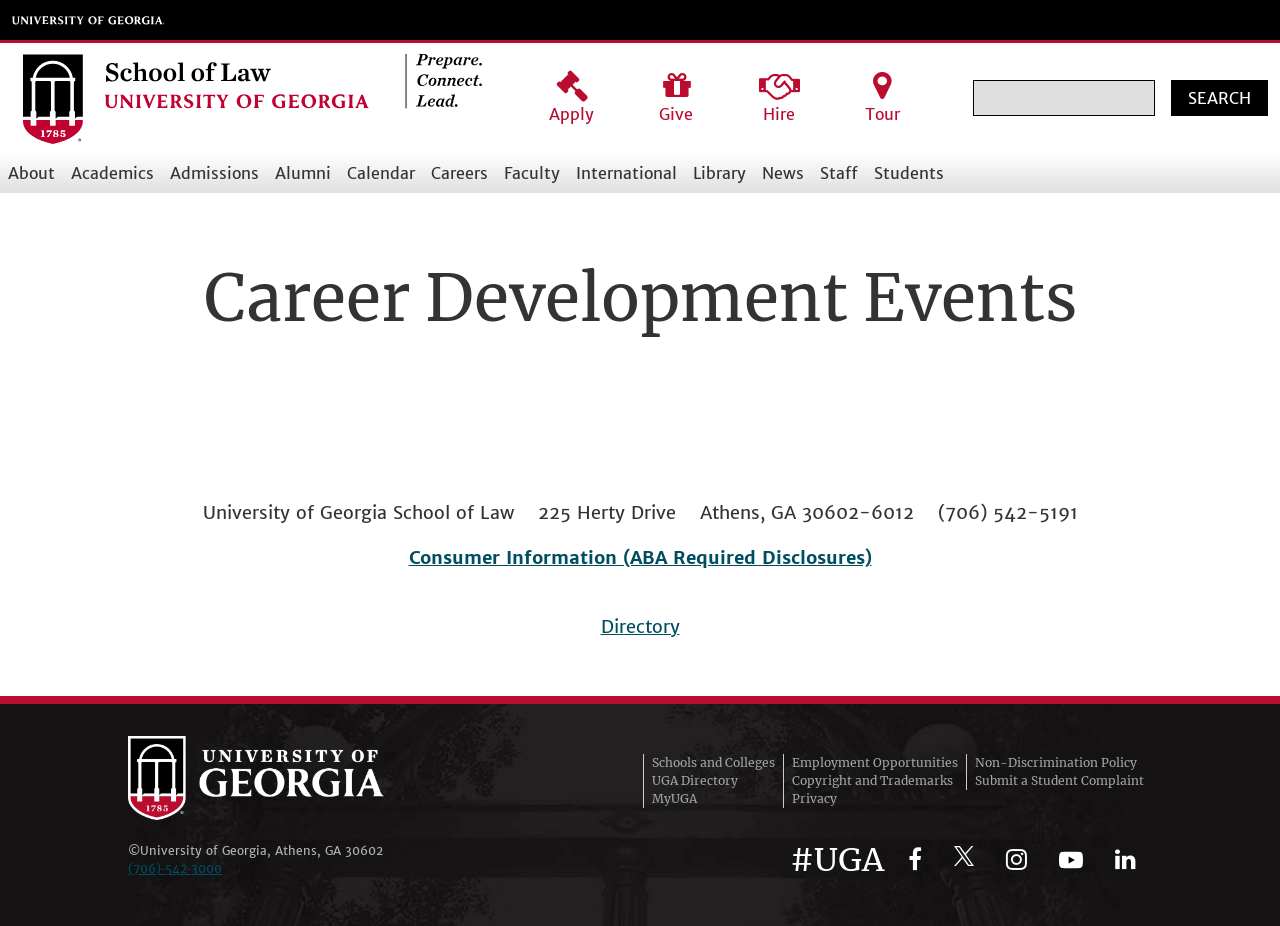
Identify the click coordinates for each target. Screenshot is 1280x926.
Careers (459, 173)
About (31, 173)
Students (909, 173)
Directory (640, 626)
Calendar (381, 173)
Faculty (532, 173)
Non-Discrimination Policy (1056, 762)
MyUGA (674, 798)
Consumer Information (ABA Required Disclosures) (640, 557)
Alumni (303, 173)
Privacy (814, 798)
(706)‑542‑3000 (175, 868)
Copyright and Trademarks (872, 780)
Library (719, 173)
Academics (112, 173)
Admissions (214, 173)
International (626, 173)
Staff (839, 173)
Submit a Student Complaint (1059, 780)
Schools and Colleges (713, 762)
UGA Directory (695, 780)
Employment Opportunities (875, 762)
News (783, 173)
